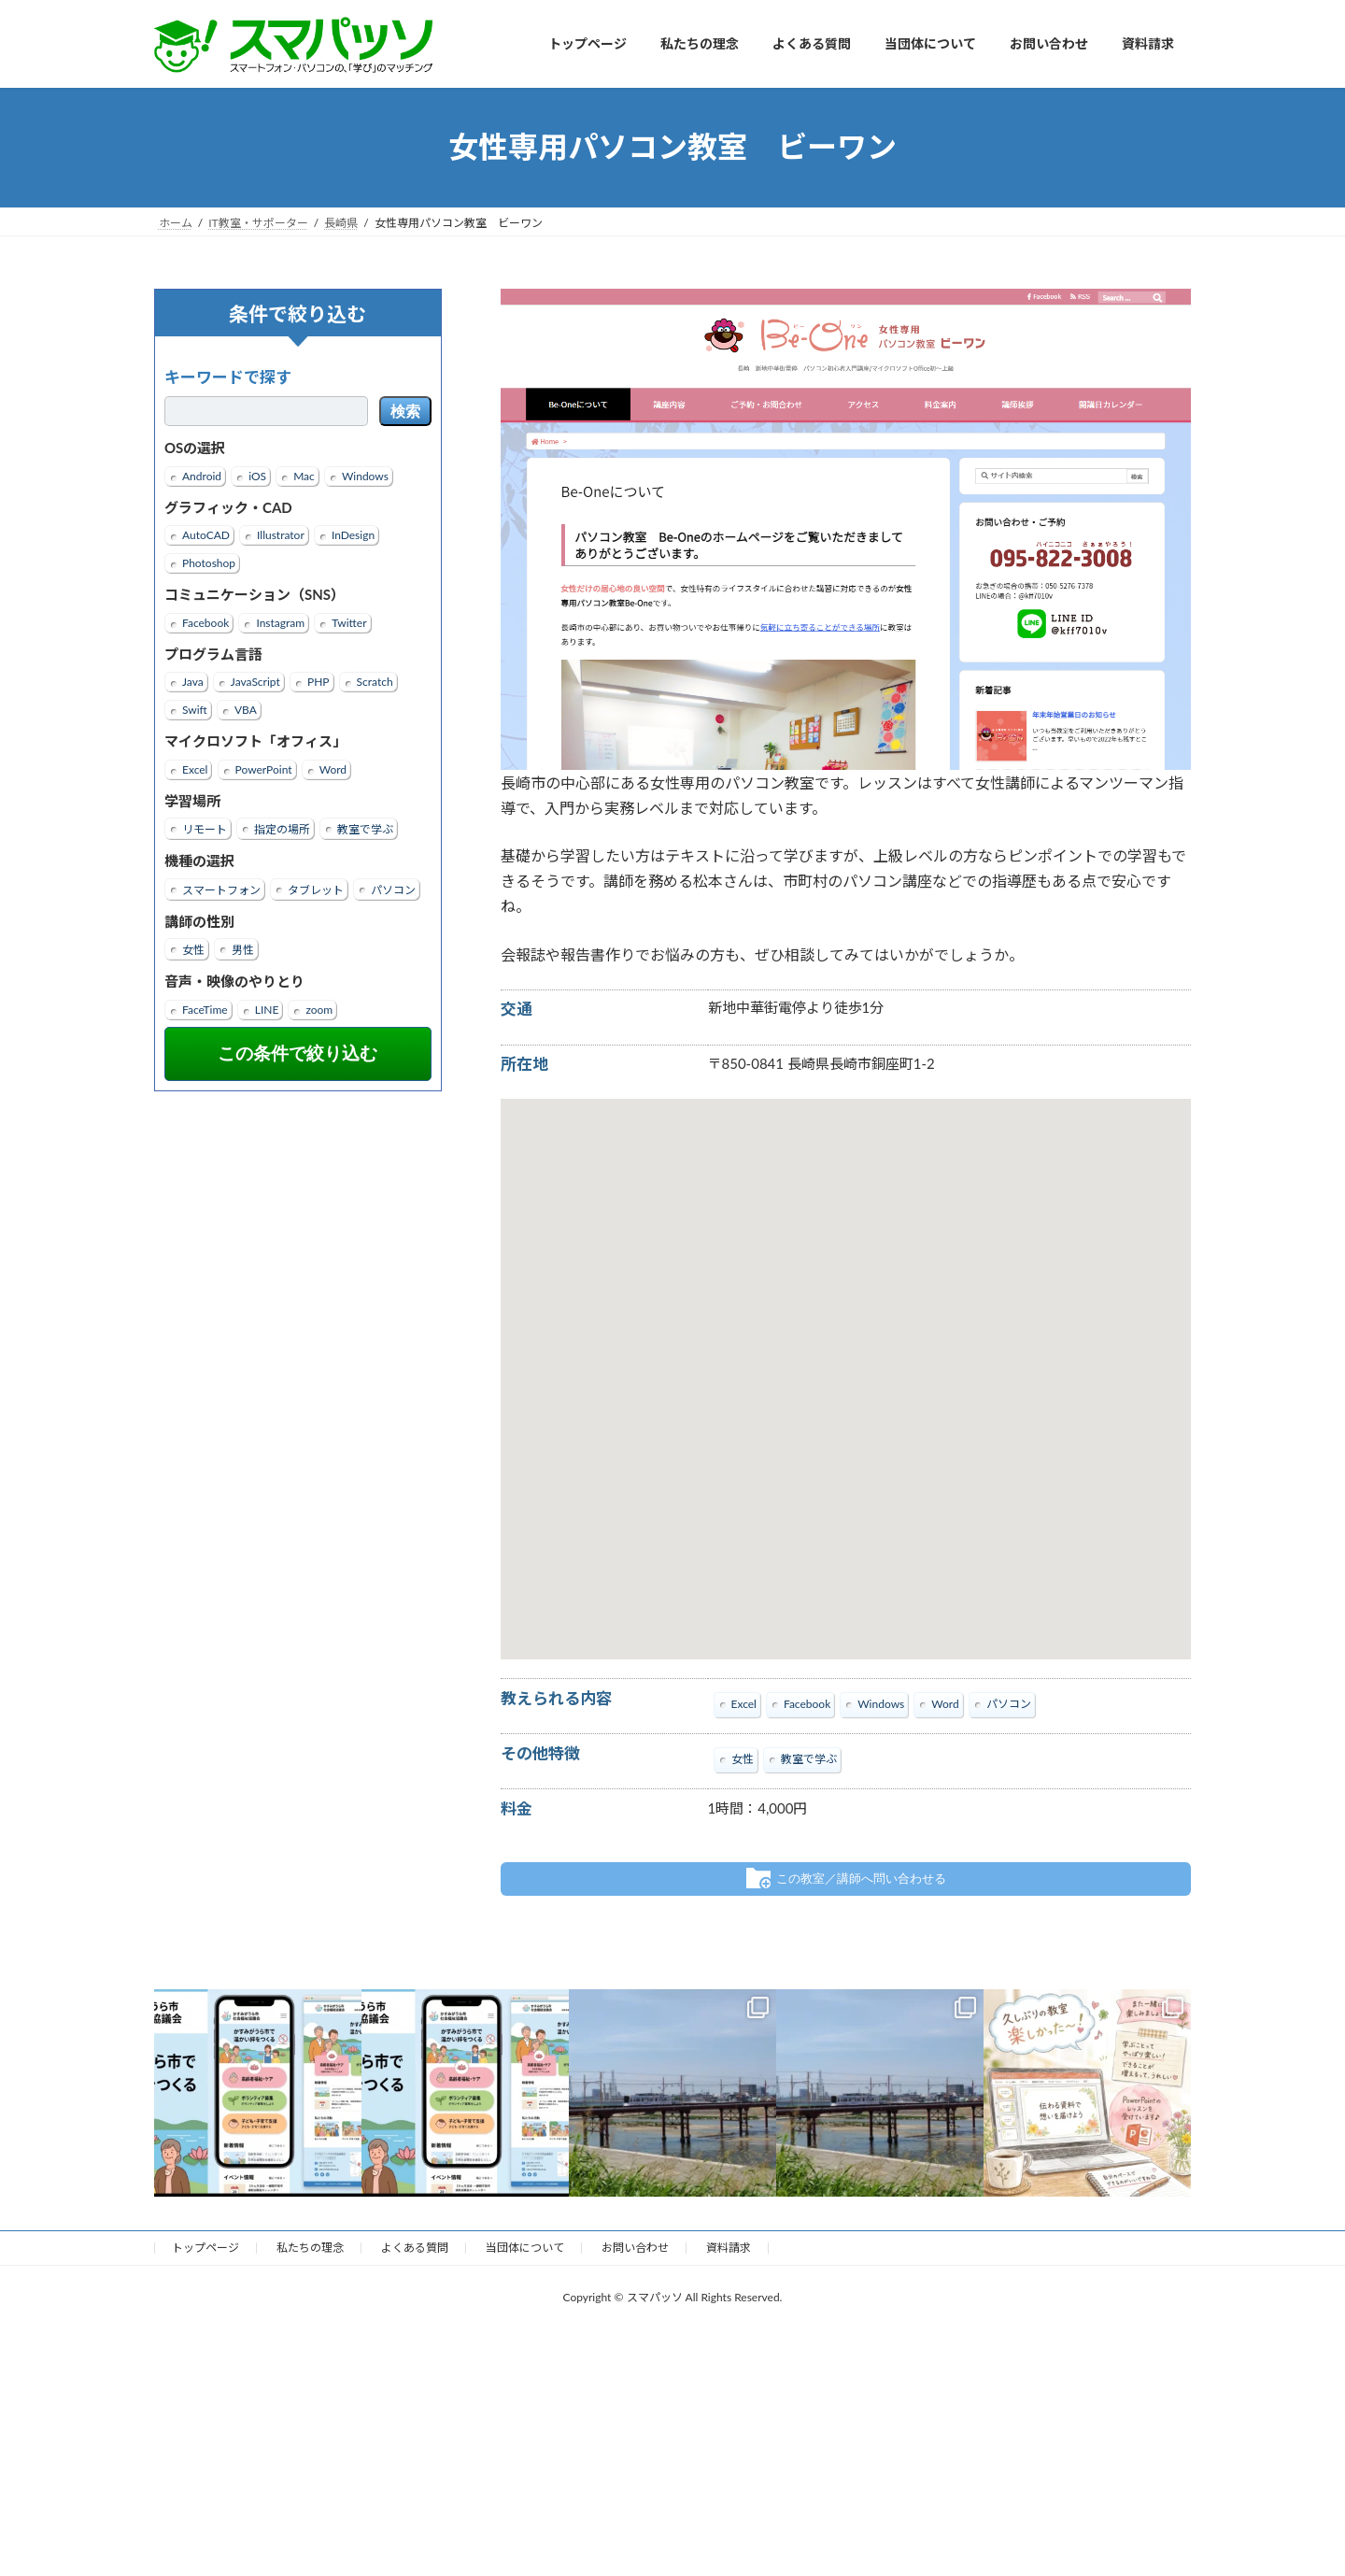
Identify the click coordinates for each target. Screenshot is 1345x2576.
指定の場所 (282, 829)
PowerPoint (263, 768)
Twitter (349, 622)
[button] (845, 1362)
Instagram (280, 622)
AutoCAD (206, 535)
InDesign (353, 535)
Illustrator (280, 535)
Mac (304, 475)
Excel (194, 768)
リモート (204, 829)
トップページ (205, 2247)
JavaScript (255, 682)
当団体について (525, 2247)
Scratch (375, 682)
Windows (365, 475)
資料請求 (728, 2247)
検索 (405, 412)
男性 (243, 950)
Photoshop (208, 563)
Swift (194, 710)
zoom (319, 1009)
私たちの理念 (310, 2247)
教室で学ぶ (365, 829)
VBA (245, 710)
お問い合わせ (635, 2247)
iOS (257, 475)
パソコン (393, 889)
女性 (193, 950)
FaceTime (205, 1009)
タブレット (316, 889)
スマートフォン (221, 889)
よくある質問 (414, 2247)
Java (193, 682)
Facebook (205, 622)
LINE (267, 1009)
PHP (318, 682)
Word (333, 768)
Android (201, 475)
